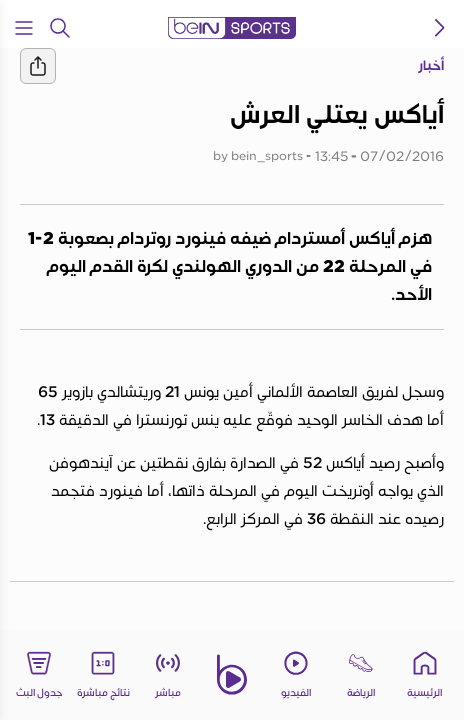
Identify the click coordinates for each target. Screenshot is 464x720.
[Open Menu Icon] (24, 28)
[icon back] (440, 28)
